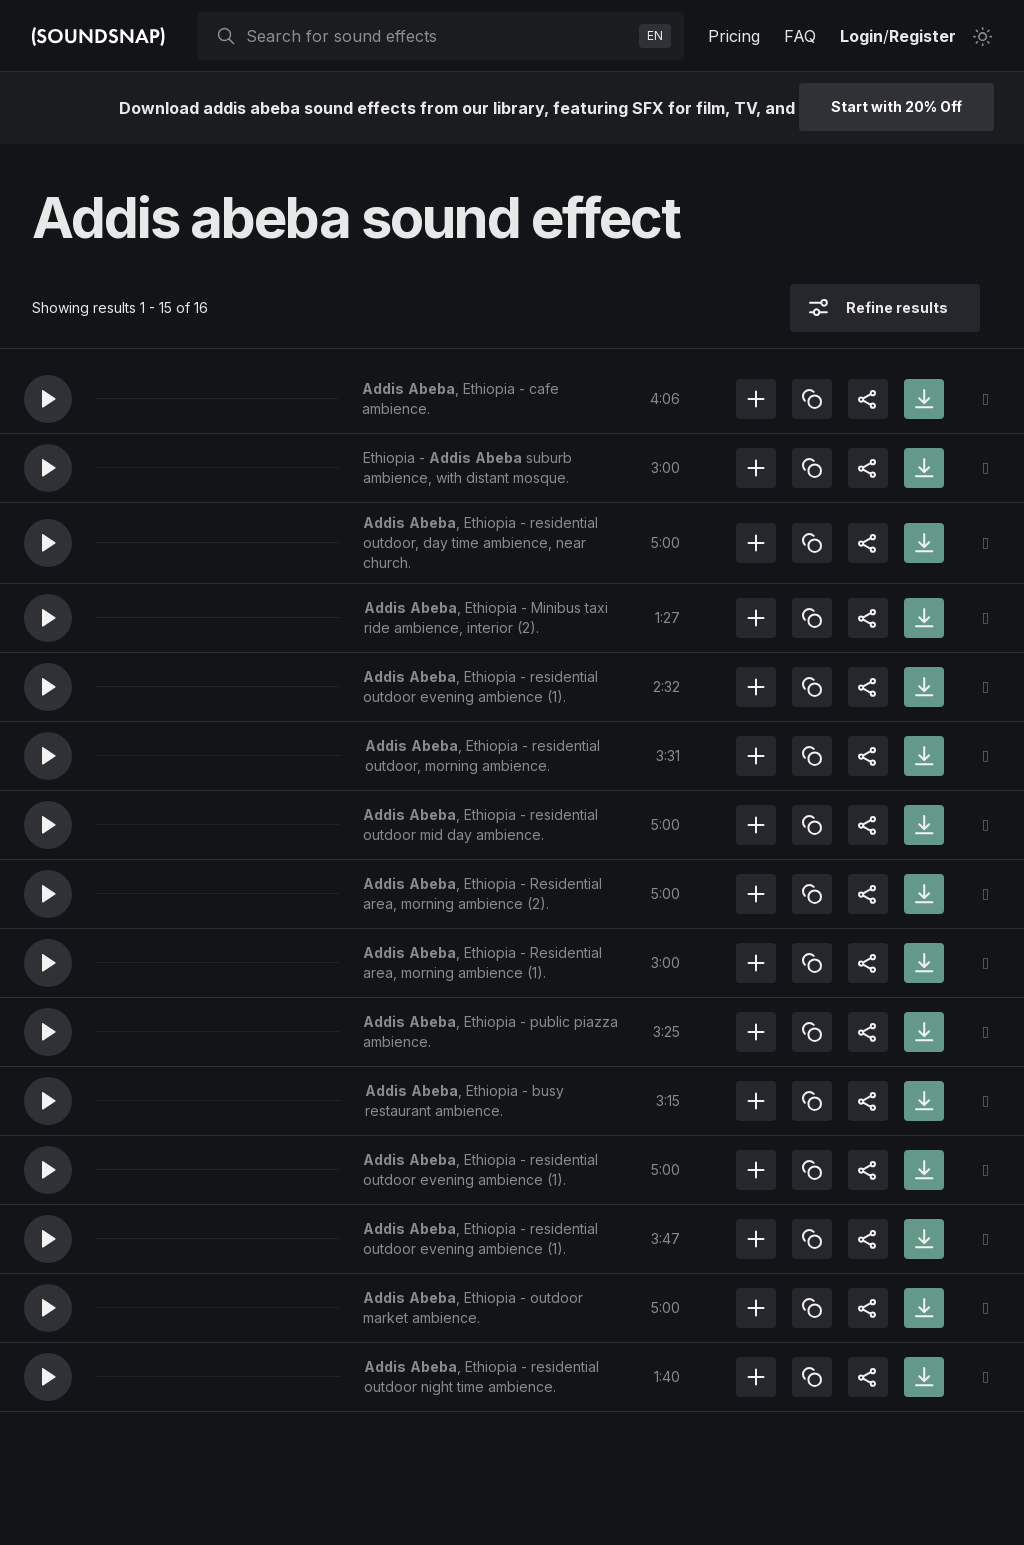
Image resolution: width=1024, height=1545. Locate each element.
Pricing (734, 36)
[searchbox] (438, 36)
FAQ (800, 36)
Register (922, 36)
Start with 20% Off (896, 106)
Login (861, 36)
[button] (48, 399)
